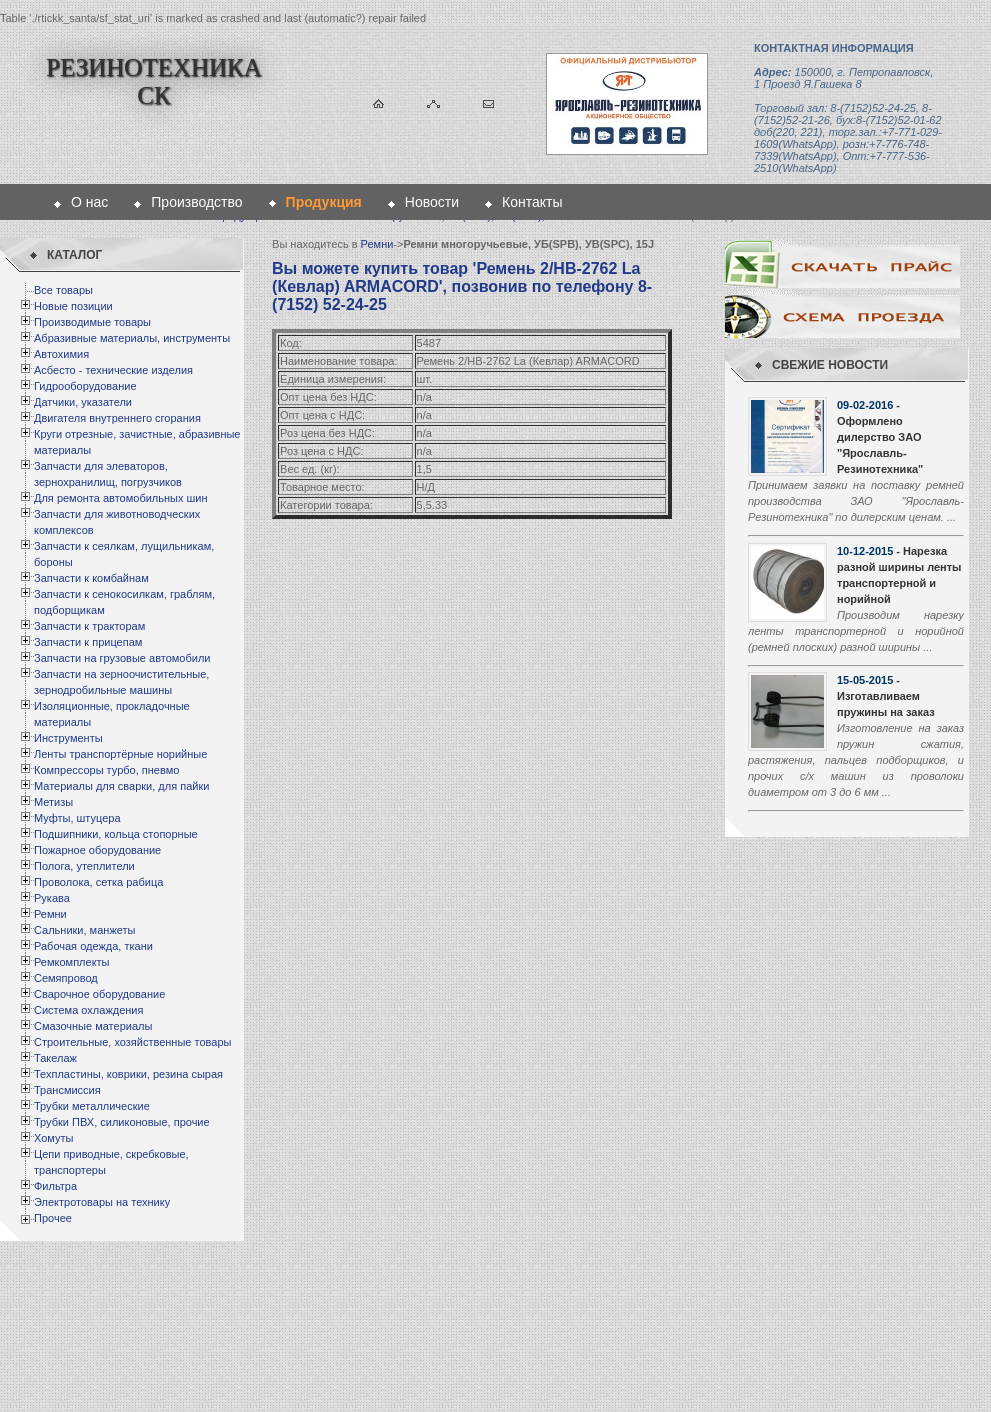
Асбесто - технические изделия (113, 370)
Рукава (52, 898)
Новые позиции (73, 306)
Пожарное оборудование (97, 850)
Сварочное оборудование (99, 994)
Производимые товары (92, 322)
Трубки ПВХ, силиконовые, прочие (122, 1122)
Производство (196, 202)
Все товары (63, 290)
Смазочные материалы (93, 1026)
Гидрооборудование (85, 386)
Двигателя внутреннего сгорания (117, 418)
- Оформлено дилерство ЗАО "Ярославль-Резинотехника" (880, 437)
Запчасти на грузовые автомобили (122, 658)
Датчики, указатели (83, 402)
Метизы (53, 802)
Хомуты (53, 1138)
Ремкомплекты (72, 962)
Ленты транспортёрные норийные (120, 754)
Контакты (532, 202)
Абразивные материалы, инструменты (132, 338)
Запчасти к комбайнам (91, 578)
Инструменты (68, 738)
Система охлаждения (88, 1010)
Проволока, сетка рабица (98, 882)
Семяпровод (66, 978)
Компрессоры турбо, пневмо (106, 770)
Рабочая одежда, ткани (93, 946)
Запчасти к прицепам (88, 642)
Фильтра (55, 1186)
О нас (89, 202)
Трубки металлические (92, 1106)
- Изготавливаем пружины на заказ (886, 696)
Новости (432, 202)
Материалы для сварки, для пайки (121, 786)
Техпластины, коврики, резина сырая (128, 1074)
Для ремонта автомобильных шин (121, 498)
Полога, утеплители (84, 866)
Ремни (50, 914)
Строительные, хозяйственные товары (132, 1042)
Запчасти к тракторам (89, 626)
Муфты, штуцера (77, 818)
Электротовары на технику (102, 1202)
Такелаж (55, 1058)
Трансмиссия (67, 1090)
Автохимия (61, 354)
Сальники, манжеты (84, 930)
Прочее (53, 1218)
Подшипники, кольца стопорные (116, 834)
